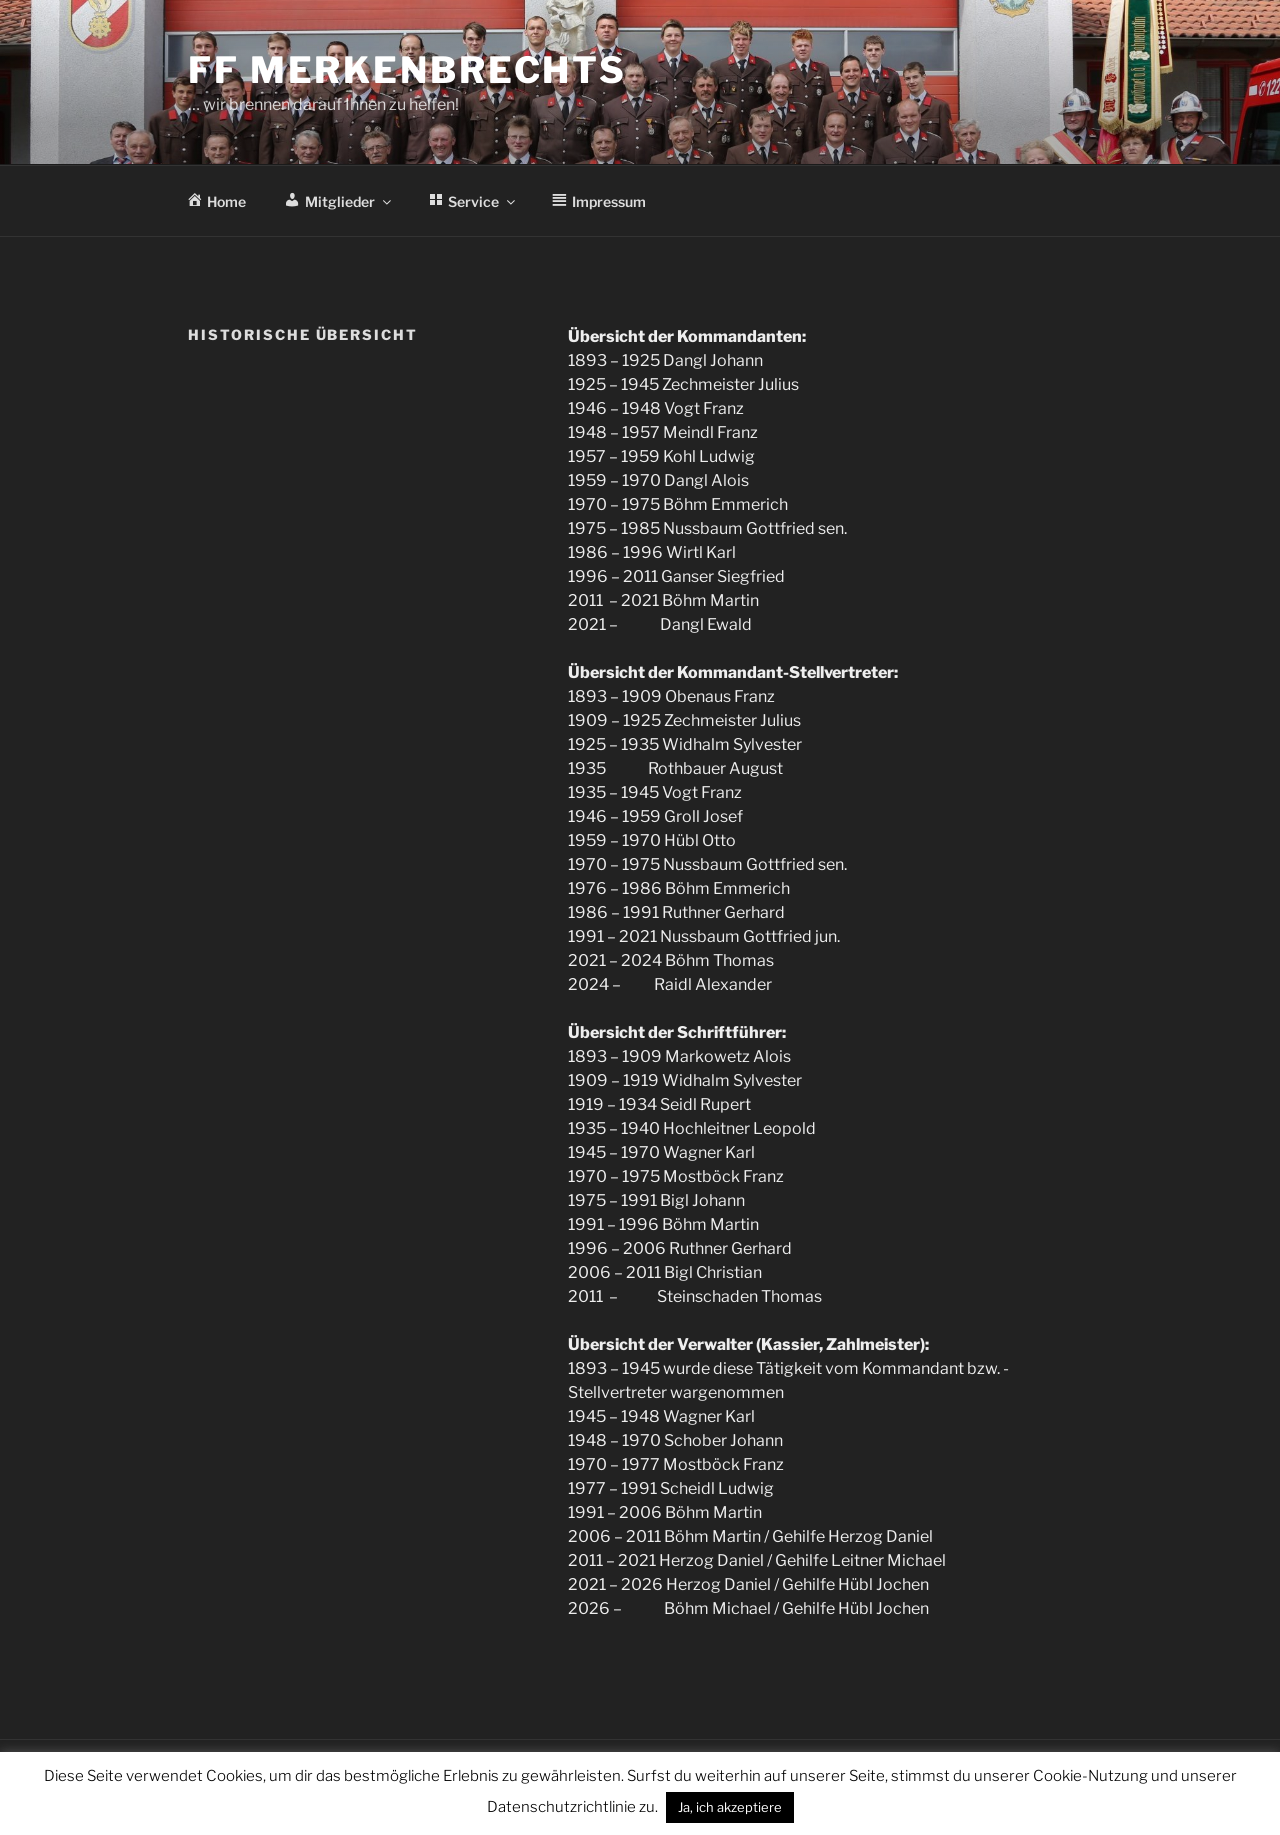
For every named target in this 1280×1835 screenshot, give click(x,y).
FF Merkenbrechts (407, 70)
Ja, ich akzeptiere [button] (730, 1807)
